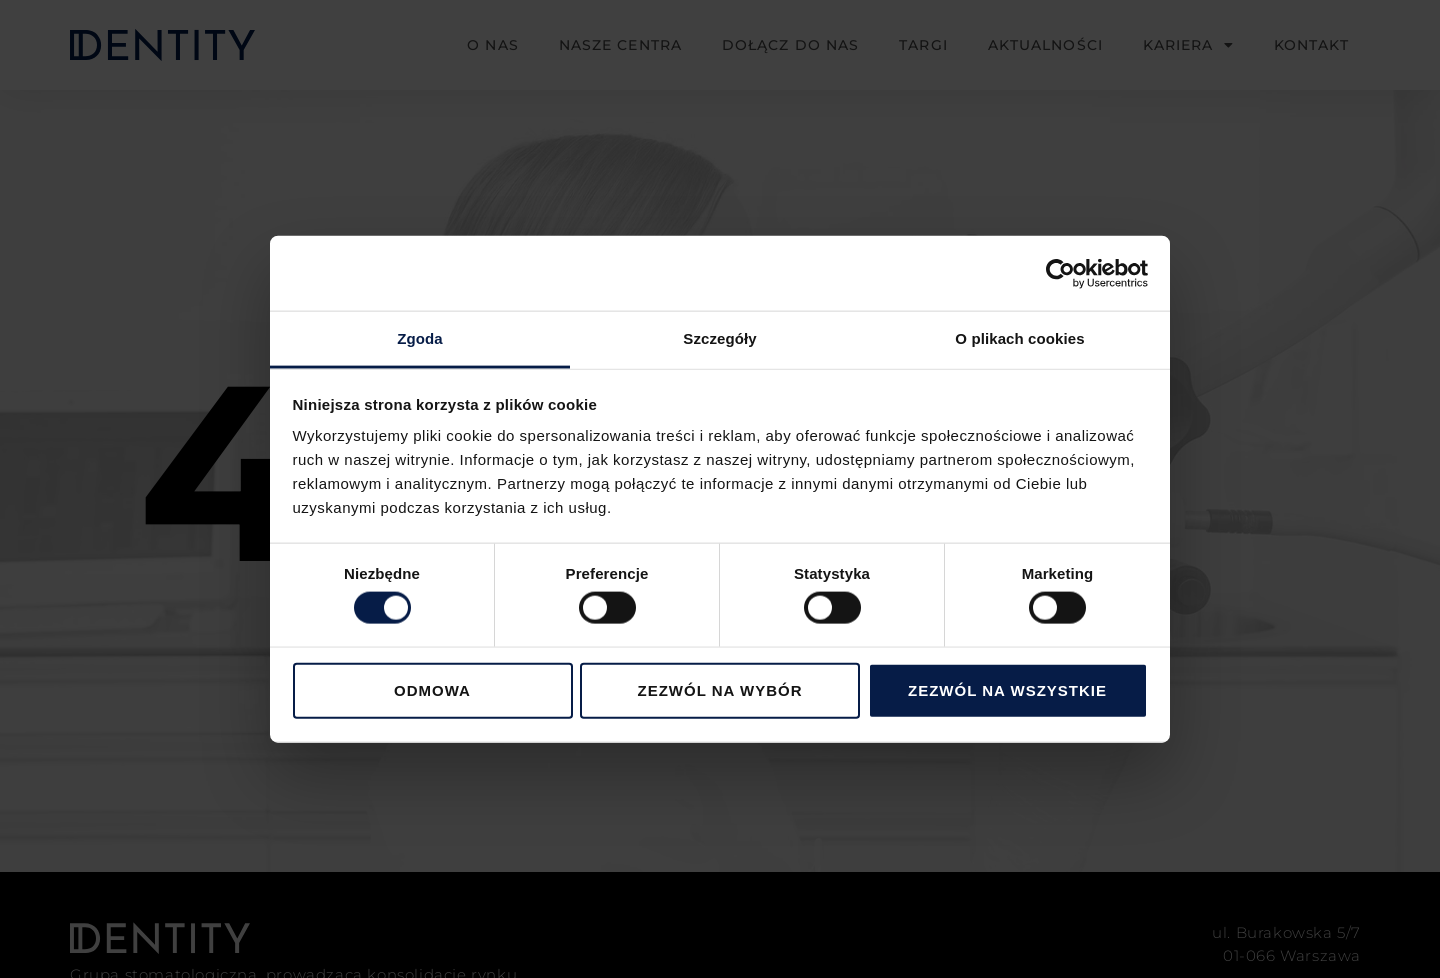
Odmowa (432, 689)
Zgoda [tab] (420, 338)
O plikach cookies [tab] (1019, 338)
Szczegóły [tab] (719, 338)
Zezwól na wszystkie (1007, 689)
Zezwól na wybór (720, 689)
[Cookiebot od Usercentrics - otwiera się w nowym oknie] (1060, 273)
